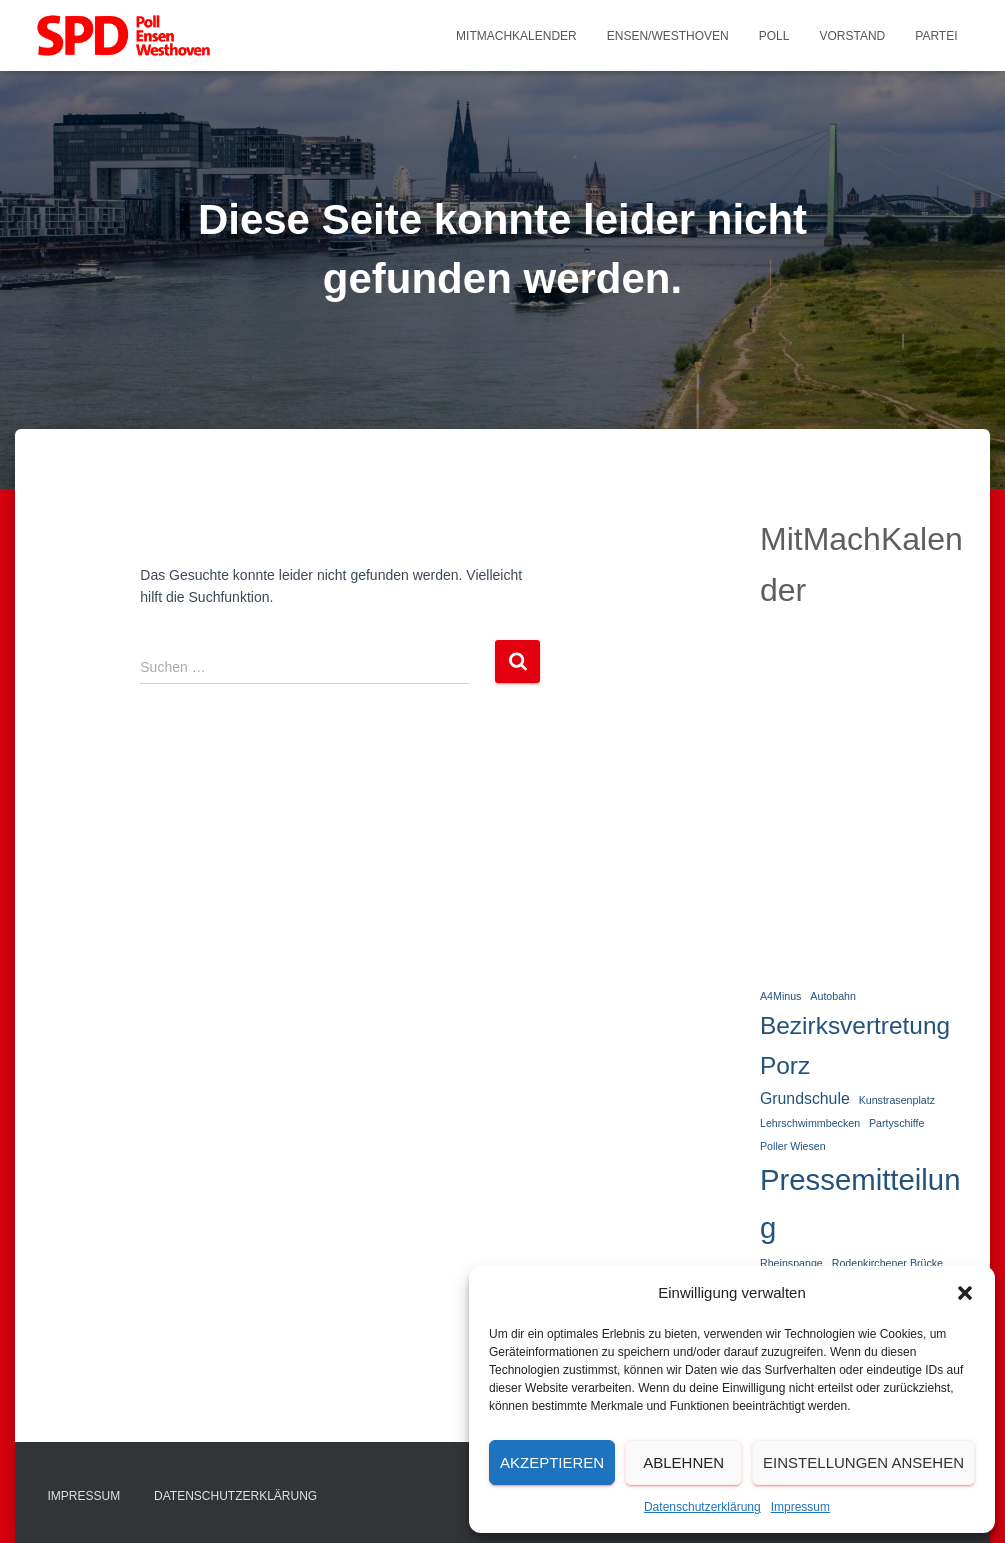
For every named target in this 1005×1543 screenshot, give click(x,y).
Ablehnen (683, 1462)
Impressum (800, 1507)
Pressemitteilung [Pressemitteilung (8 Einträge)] (860, 1203)
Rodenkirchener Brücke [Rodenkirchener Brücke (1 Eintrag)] (887, 1263)
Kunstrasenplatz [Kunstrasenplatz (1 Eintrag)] (897, 1100)
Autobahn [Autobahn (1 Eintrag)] (833, 996)
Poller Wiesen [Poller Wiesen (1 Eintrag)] (793, 1146)
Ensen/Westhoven (668, 36)
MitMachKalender (516, 36)
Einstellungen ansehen (863, 1462)
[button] (965, 1293)
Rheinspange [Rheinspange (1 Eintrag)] (791, 1263)
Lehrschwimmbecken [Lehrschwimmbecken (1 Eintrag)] (810, 1123)
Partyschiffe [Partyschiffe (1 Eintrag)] (896, 1123)
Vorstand (852, 36)
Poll (774, 36)
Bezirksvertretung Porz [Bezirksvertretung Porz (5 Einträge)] (855, 1045)
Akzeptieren (552, 1462)
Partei (936, 36)
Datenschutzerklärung (702, 1507)
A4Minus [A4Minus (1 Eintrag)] (780, 996)
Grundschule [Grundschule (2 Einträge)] (805, 1098)
